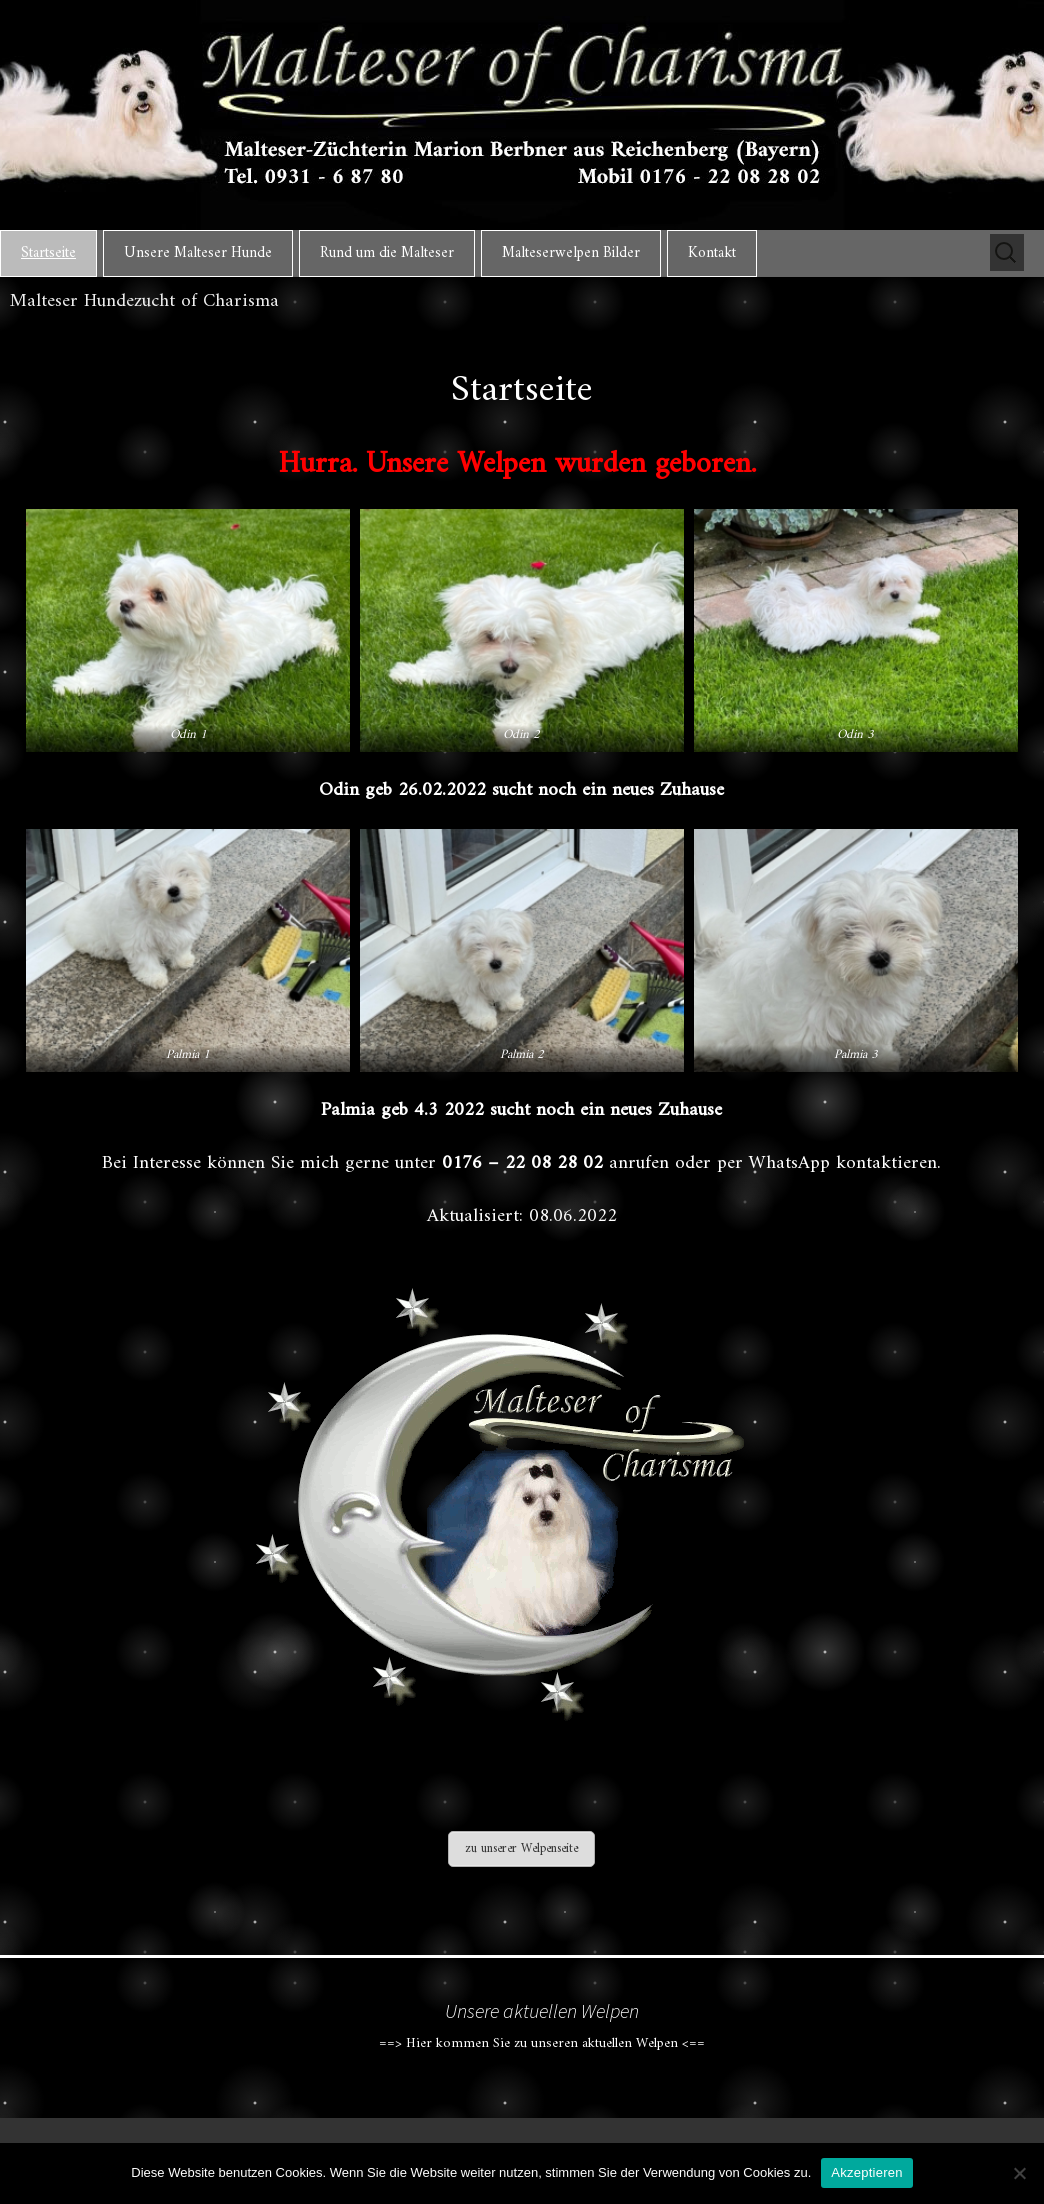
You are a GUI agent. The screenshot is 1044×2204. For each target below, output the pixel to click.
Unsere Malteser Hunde (198, 253)
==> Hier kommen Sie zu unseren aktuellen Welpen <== (542, 2038)
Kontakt (712, 253)
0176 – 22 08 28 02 (522, 1163)
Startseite (48, 253)
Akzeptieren (866, 2172)
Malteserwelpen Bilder (571, 253)
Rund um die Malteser (387, 253)
